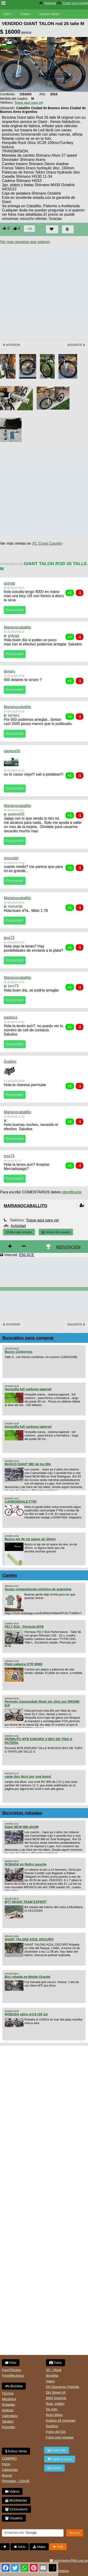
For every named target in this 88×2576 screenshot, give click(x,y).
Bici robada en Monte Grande (27, 1977)
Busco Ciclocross (18, 1352)
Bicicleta (14, 2386)
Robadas (8, 2404)
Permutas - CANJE (16, 2481)
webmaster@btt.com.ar (69, 2560)
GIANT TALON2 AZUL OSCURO (29, 1939)
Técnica (7, 2393)
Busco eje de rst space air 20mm (30, 1539)
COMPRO (9, 2458)
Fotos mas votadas (60, 2437)
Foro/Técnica (11, 2370)
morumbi (11, 858)
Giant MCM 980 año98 (22, 1827)
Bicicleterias (16, 2500)
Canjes (9, 1575)
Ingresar (50, 3)
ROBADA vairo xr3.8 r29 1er (26, 2014)
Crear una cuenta (75, 3)
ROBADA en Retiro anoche (25, 1864)
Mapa (39, 2547)
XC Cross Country (47, 543)
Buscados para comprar (28, 1337)
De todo (51, 2409)
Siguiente (76, 345)
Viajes (50, 2381)
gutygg (9, 583)
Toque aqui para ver (28, 102)
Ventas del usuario (56, 1232)
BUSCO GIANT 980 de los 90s (28, 1464)
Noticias (8, 2410)
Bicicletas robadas (22, 1812)
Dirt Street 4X (56, 2392)
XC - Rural (53, 2370)
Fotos (25, 14)
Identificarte (72, 1192)
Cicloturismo (16, 2509)
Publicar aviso (59, 2459)
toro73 (9, 938)
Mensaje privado (19, 1232)
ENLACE (26, 1255)
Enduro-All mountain (61, 2420)
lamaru (9, 671)
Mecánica (9, 2399)
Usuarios (14, 2518)
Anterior (11, 345)
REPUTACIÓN (68, 1247)
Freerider (8, 2427)
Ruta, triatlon (55, 2404)
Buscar (7, 2475)
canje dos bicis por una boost (28, 1776)
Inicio (20, 2547)
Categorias (10, 2470)
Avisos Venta (49, 14)
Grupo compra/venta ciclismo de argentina (38, 1589)
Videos (12, 2491)
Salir (58, 2547)
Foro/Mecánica (13, 2375)
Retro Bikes (54, 2415)
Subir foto (56, 2450)
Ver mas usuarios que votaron (25, 242)
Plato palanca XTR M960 (23, 1664)
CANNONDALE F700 (20, 1501)
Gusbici (10, 1061)
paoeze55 (12, 751)
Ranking (52, 2426)
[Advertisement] (44, 292)
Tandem (8, 2421)
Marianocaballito (17, 627)
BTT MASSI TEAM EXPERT (26, 1902)
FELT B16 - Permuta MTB (24, 1627)
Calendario (10, 2416)
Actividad (18, 1226)
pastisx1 (11, 1017)
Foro (7, 14)
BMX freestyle (56, 2398)
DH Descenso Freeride (62, 2387)
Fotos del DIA (56, 2432)
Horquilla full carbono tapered (28, 1389)
